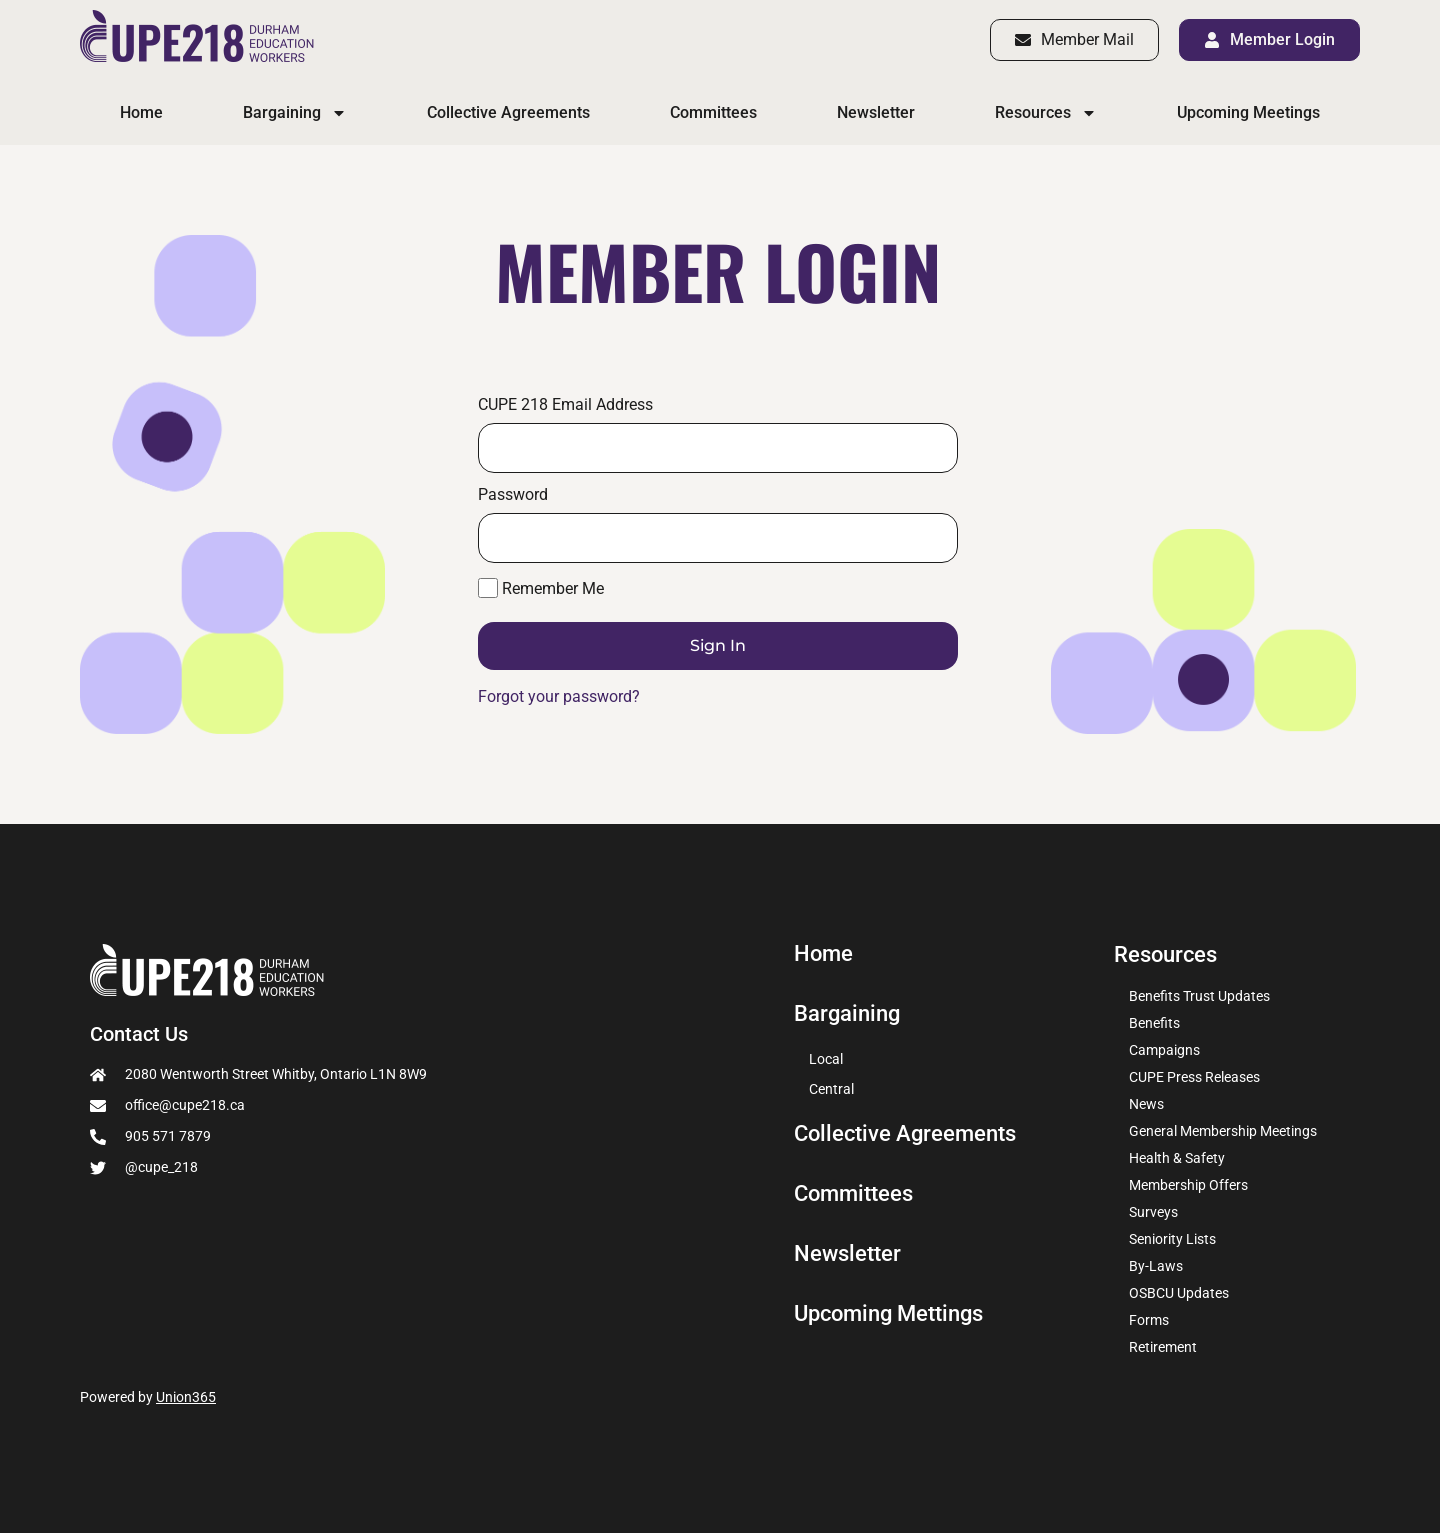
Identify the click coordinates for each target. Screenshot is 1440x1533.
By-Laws (1156, 1266)
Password (513, 495)
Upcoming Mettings (888, 1314)
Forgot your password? (559, 696)
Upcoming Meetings (1248, 112)
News (1146, 1104)
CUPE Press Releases (1194, 1077)
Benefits (1154, 1023)
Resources (1046, 113)
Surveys (1153, 1212)
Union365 (186, 1397)
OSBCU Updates (1179, 1293)
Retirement (1163, 1347)
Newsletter (876, 112)
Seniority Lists (1172, 1239)
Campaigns (1164, 1050)
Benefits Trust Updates (1199, 996)
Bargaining (295, 113)
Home (141, 112)
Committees (713, 112)
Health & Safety (1177, 1158)
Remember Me (541, 588)
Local (826, 1059)
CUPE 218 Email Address (565, 405)
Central (831, 1089)
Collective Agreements (508, 112)
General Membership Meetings (1223, 1131)
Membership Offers (1188, 1185)
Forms (1149, 1320)
